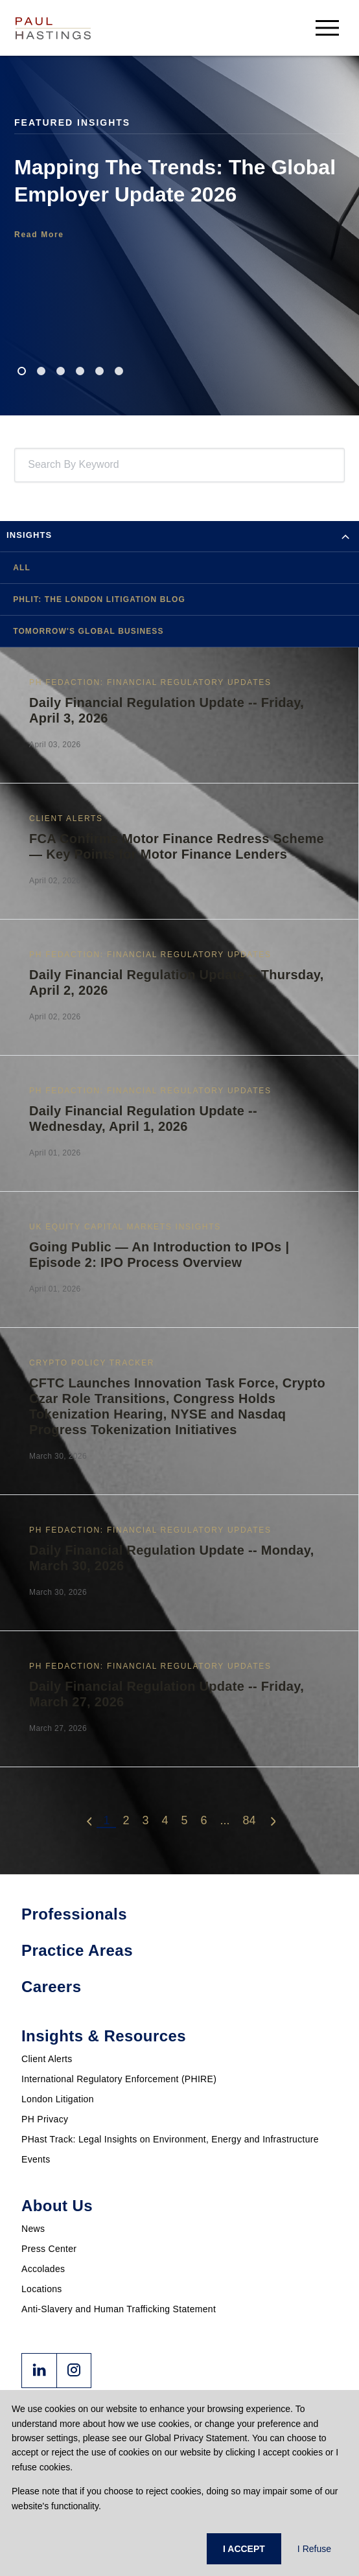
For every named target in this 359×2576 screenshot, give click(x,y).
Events (36, 2159)
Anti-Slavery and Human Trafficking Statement (118, 2309)
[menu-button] (327, 27)
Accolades (43, 2269)
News (33, 2228)
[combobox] (30, 465)
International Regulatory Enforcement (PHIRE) (118, 2079)
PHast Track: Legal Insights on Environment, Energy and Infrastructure (170, 2139)
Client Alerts (47, 2059)
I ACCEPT (244, 2549)
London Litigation (57, 2099)
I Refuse (314, 2549)
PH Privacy (44, 2119)
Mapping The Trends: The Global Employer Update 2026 (175, 181)
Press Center (48, 2249)
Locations (41, 2289)
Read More (39, 234)
